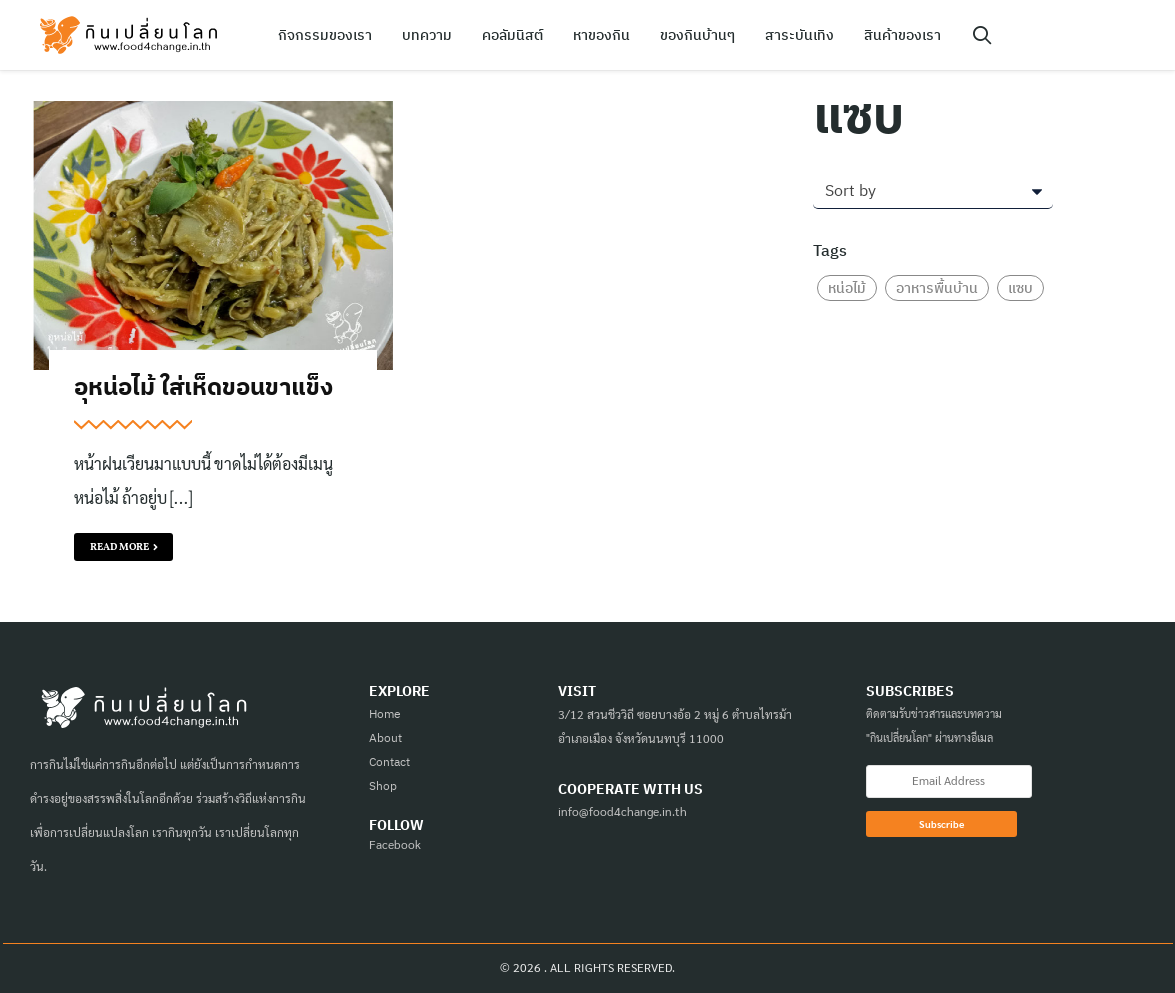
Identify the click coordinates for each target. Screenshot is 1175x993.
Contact (389, 761)
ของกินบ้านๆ (697, 35)
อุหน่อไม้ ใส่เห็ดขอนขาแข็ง (203, 386)
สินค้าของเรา (902, 35)
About (385, 737)
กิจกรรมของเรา (325, 35)
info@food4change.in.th (622, 811)
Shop (383, 785)
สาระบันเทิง (799, 35)
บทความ (427, 35)
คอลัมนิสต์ (512, 35)
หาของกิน (601, 35)
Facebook (395, 844)
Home (385, 713)
